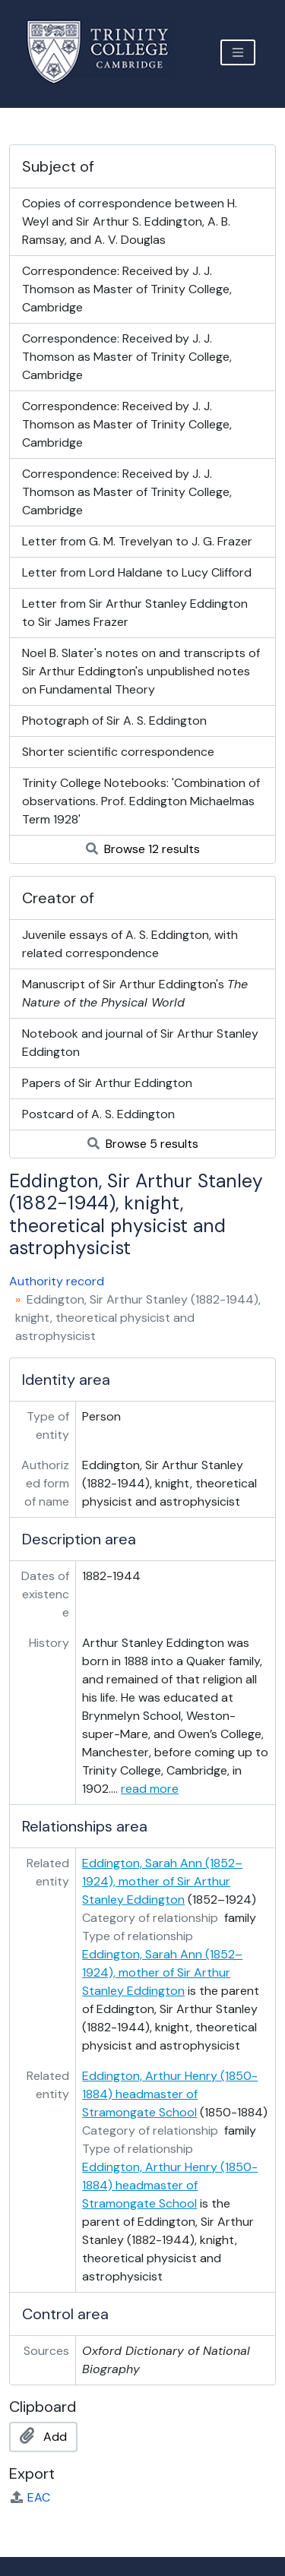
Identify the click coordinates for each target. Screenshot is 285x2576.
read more (150, 1789)
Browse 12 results (143, 849)
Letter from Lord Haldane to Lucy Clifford (137, 572)
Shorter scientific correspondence (118, 752)
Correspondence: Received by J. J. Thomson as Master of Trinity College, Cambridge (127, 289)
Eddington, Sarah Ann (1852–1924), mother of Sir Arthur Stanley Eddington (162, 1881)
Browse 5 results (142, 1144)
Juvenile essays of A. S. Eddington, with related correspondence (130, 944)
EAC (29, 2497)
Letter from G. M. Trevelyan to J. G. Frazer (137, 541)
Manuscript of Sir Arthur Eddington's (135, 993)
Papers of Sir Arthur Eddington (107, 1083)
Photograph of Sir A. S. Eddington (114, 721)
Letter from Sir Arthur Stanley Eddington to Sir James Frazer (135, 613)
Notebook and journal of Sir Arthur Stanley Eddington (140, 1043)
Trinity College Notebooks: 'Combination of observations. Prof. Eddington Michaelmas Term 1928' (141, 801)
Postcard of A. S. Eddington (98, 1114)
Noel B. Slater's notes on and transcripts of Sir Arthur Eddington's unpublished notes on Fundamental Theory (141, 671)
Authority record (56, 1281)
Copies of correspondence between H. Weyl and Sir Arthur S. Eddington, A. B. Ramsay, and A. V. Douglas (129, 221)
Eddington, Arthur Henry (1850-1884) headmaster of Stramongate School (170, 2094)
